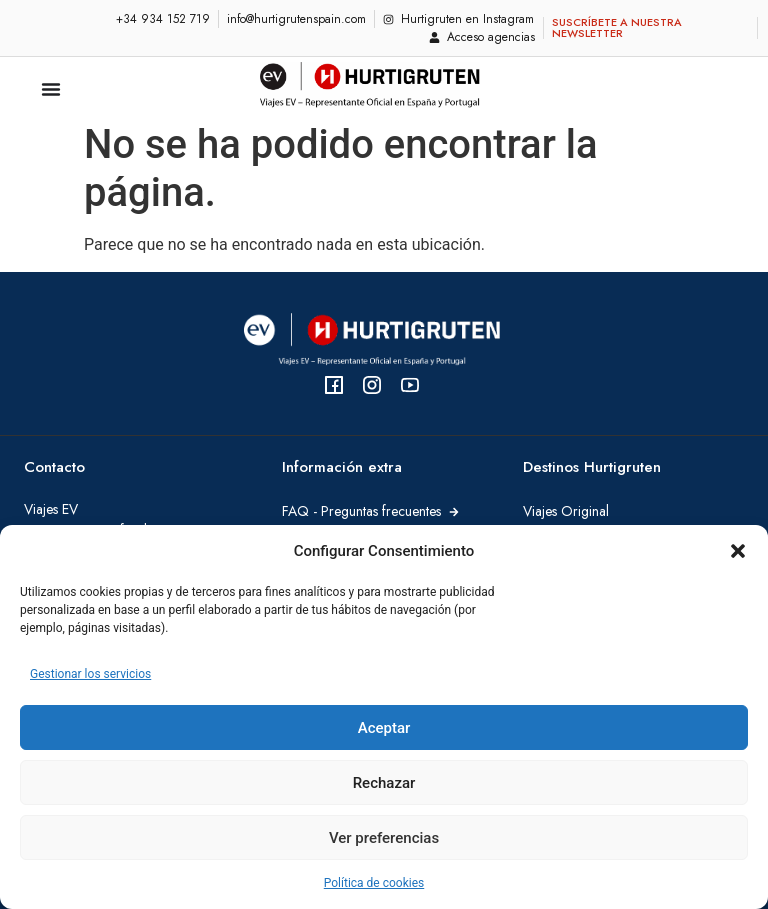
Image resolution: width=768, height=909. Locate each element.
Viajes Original (566, 511)
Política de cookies (374, 883)
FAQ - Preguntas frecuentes (361, 511)
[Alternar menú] (51, 89)
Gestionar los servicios (90, 674)
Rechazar (384, 783)
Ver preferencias (384, 838)
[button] (738, 551)
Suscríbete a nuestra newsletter (617, 27)
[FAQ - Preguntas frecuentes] (454, 512)
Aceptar (384, 728)
